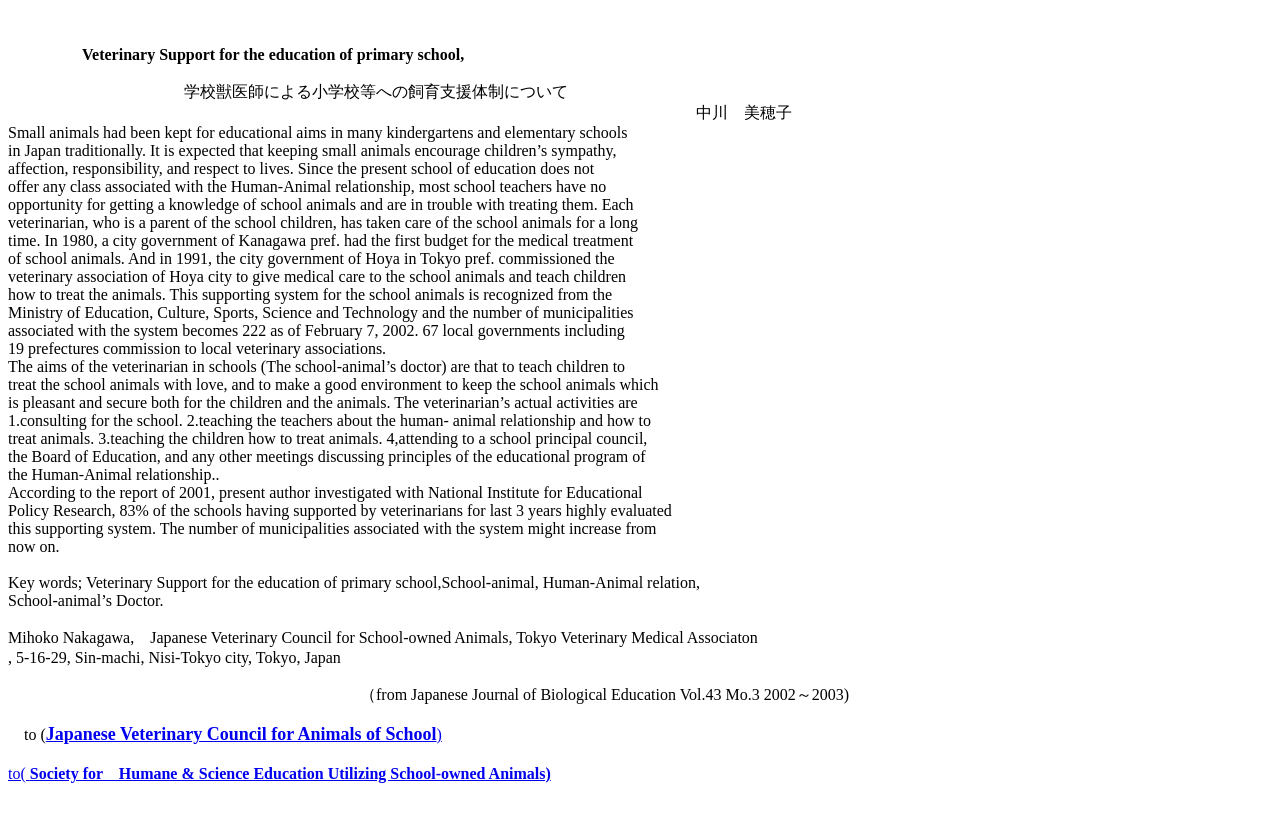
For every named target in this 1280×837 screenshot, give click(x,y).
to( (279, 773)
